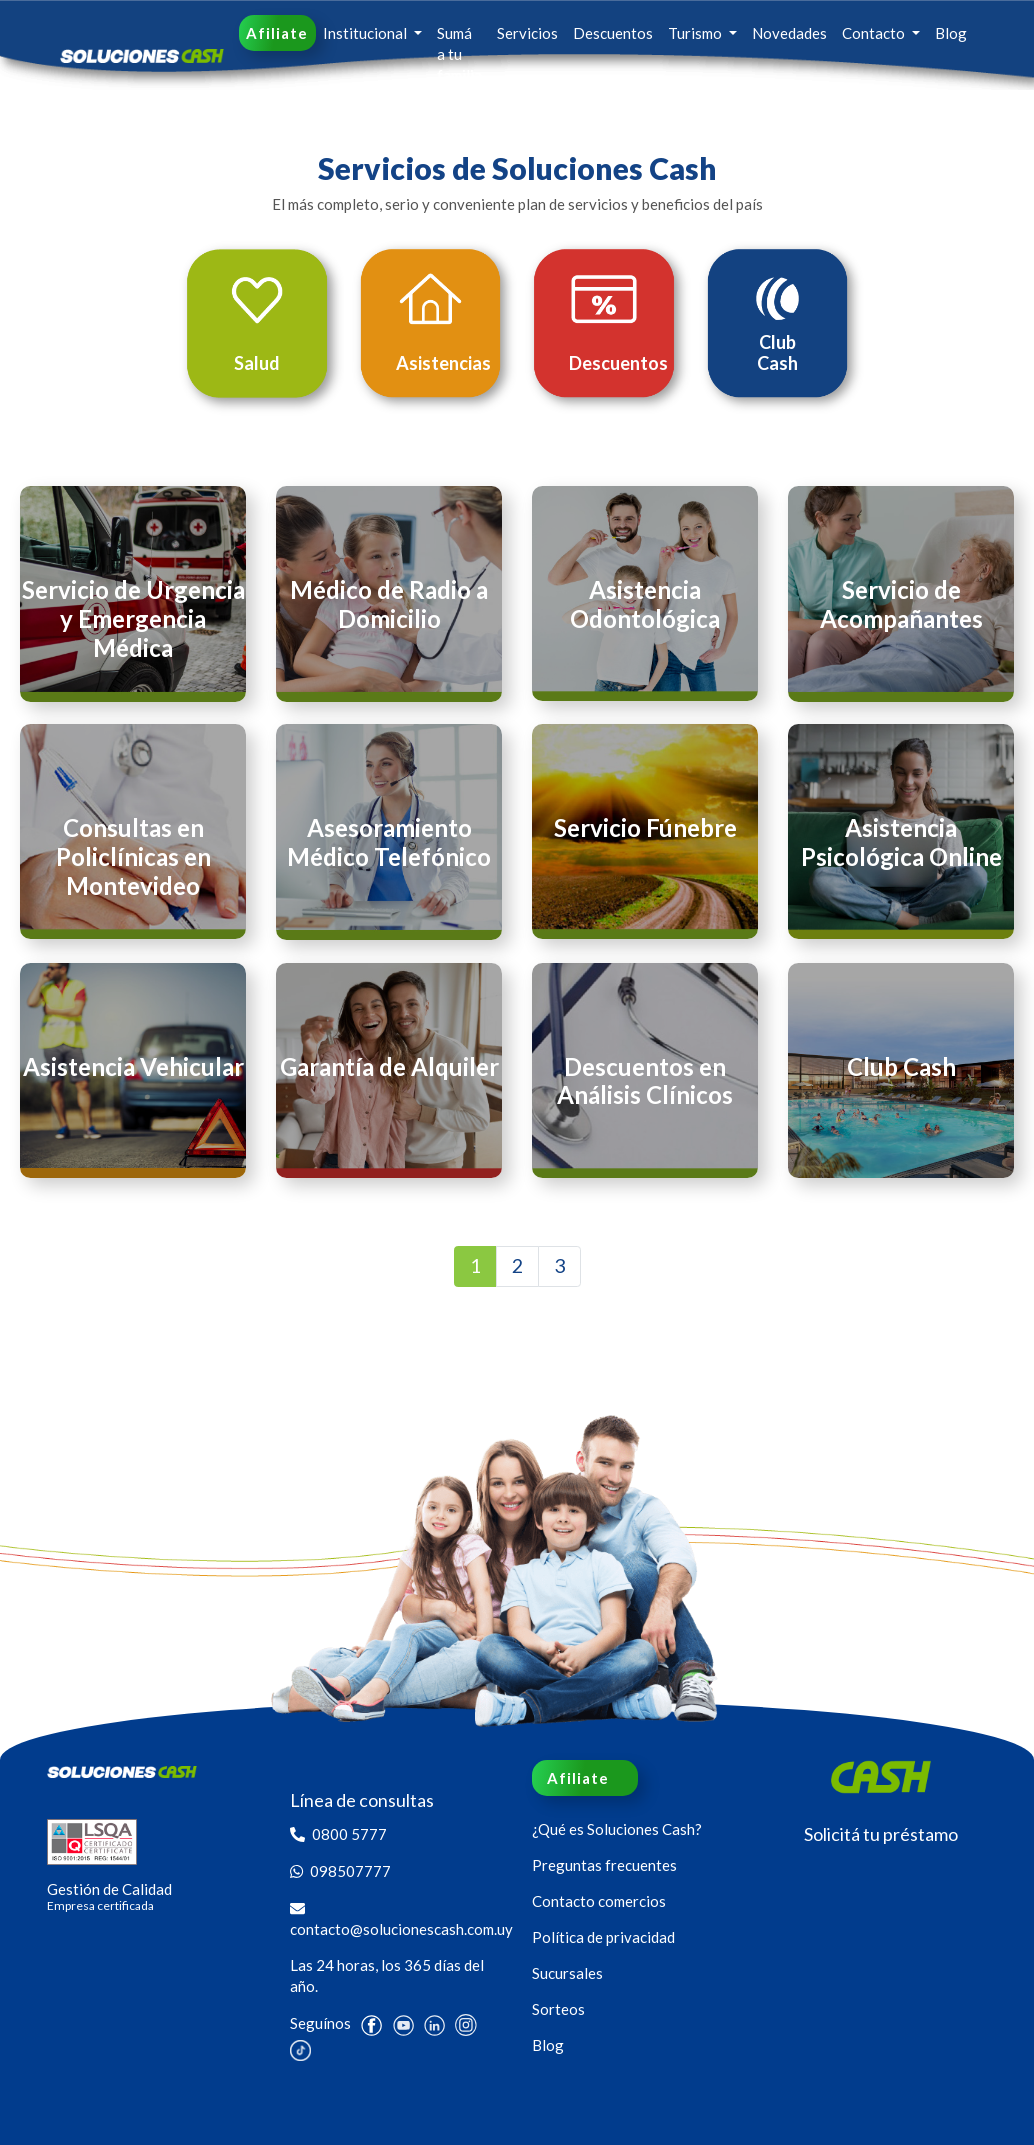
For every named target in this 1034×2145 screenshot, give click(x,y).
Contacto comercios (599, 1901)
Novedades (789, 33)
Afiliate (277, 33)
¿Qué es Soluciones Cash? (617, 1829)
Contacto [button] (875, 33)
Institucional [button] (366, 33)
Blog (951, 33)
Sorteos (558, 2009)
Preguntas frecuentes (604, 1865)
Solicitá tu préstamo (881, 1834)
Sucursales (567, 1973)
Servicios (527, 33)
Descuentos (613, 33)
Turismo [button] (696, 33)
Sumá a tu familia (459, 54)
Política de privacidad (603, 1937)
